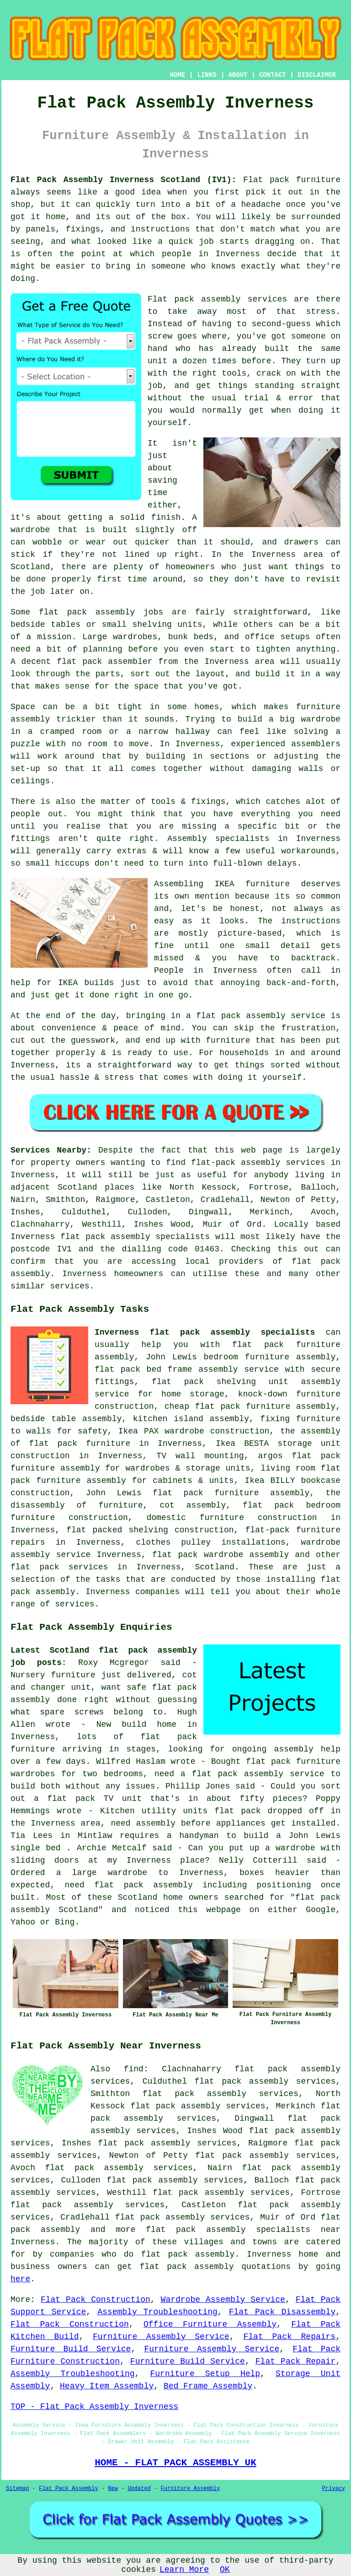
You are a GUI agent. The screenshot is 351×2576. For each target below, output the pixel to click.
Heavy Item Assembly (107, 2386)
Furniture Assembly (190, 2488)
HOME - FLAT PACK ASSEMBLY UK (175, 2462)
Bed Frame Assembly (208, 2386)
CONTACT (272, 75)
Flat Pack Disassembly (282, 2312)
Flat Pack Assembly (68, 2488)
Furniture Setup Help (205, 2373)
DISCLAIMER (317, 75)
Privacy (333, 2488)
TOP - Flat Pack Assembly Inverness (94, 2406)
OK (225, 2569)
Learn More (184, 2569)
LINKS (206, 75)
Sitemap (17, 2488)
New (113, 2488)
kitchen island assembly (191, 1418)
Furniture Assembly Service (161, 2336)
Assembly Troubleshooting (157, 2312)
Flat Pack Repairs (290, 2336)
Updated (139, 2488)
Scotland (214, 1567)
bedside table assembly (66, 1418)
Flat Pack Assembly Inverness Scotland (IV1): (123, 179)
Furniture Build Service (71, 2349)
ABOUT (238, 75)
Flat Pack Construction (95, 2299)
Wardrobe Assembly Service (223, 2299)
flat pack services (59, 1567)
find (134, 2069)
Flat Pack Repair (295, 2361)
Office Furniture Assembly (210, 2324)
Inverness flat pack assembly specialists (205, 1332)
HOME (178, 75)
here (20, 2279)
